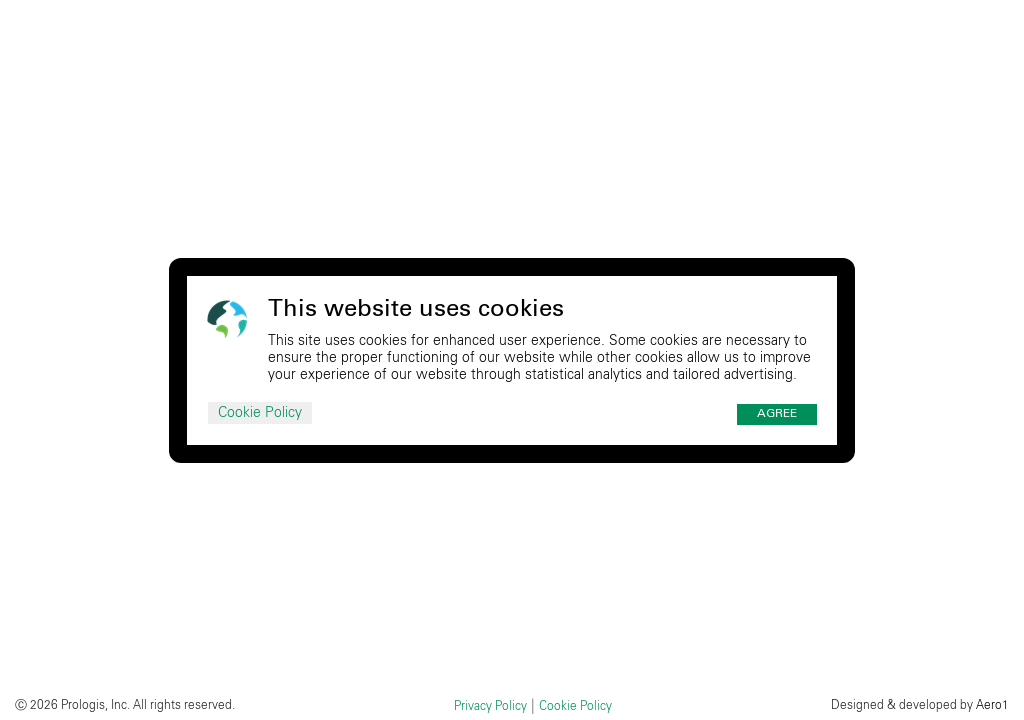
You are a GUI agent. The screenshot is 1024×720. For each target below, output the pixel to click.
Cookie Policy (260, 413)
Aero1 (992, 705)
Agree (777, 414)
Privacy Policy (490, 706)
